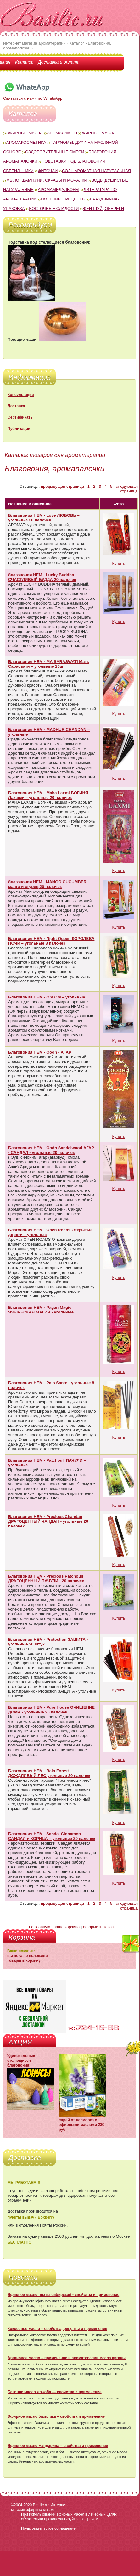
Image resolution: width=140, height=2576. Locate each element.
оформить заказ (98, 1927)
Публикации (19, 428)
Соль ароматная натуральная (96, 170)
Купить (118, 563)
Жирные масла (98, 133)
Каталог (24, 62)
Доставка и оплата (59, 62)
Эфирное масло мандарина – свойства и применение (58, 2446)
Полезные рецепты (63, 199)
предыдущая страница (62, 486)
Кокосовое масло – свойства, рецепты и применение (57, 2328)
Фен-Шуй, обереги (103, 208)
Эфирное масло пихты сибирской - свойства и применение (63, 2294)
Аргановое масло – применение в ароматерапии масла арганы (67, 2358)
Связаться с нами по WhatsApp (32, 96)
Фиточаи (48, 170)
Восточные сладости (54, 208)
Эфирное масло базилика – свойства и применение (56, 2416)
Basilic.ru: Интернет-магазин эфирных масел (39, 2507)
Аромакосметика (26, 142)
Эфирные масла (24, 133)
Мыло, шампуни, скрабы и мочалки (46, 180)
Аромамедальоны (58, 189)
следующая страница (127, 488)
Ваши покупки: (21, 1951)
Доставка (16, 406)
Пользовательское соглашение (48, 2528)
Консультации (21, 394)
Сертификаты (20, 417)
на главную (39, 1927)
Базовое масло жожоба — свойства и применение (55, 2392)
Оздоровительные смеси (54, 151)
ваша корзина (66, 1927)
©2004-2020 (21, 2505)
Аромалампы (62, 133)
